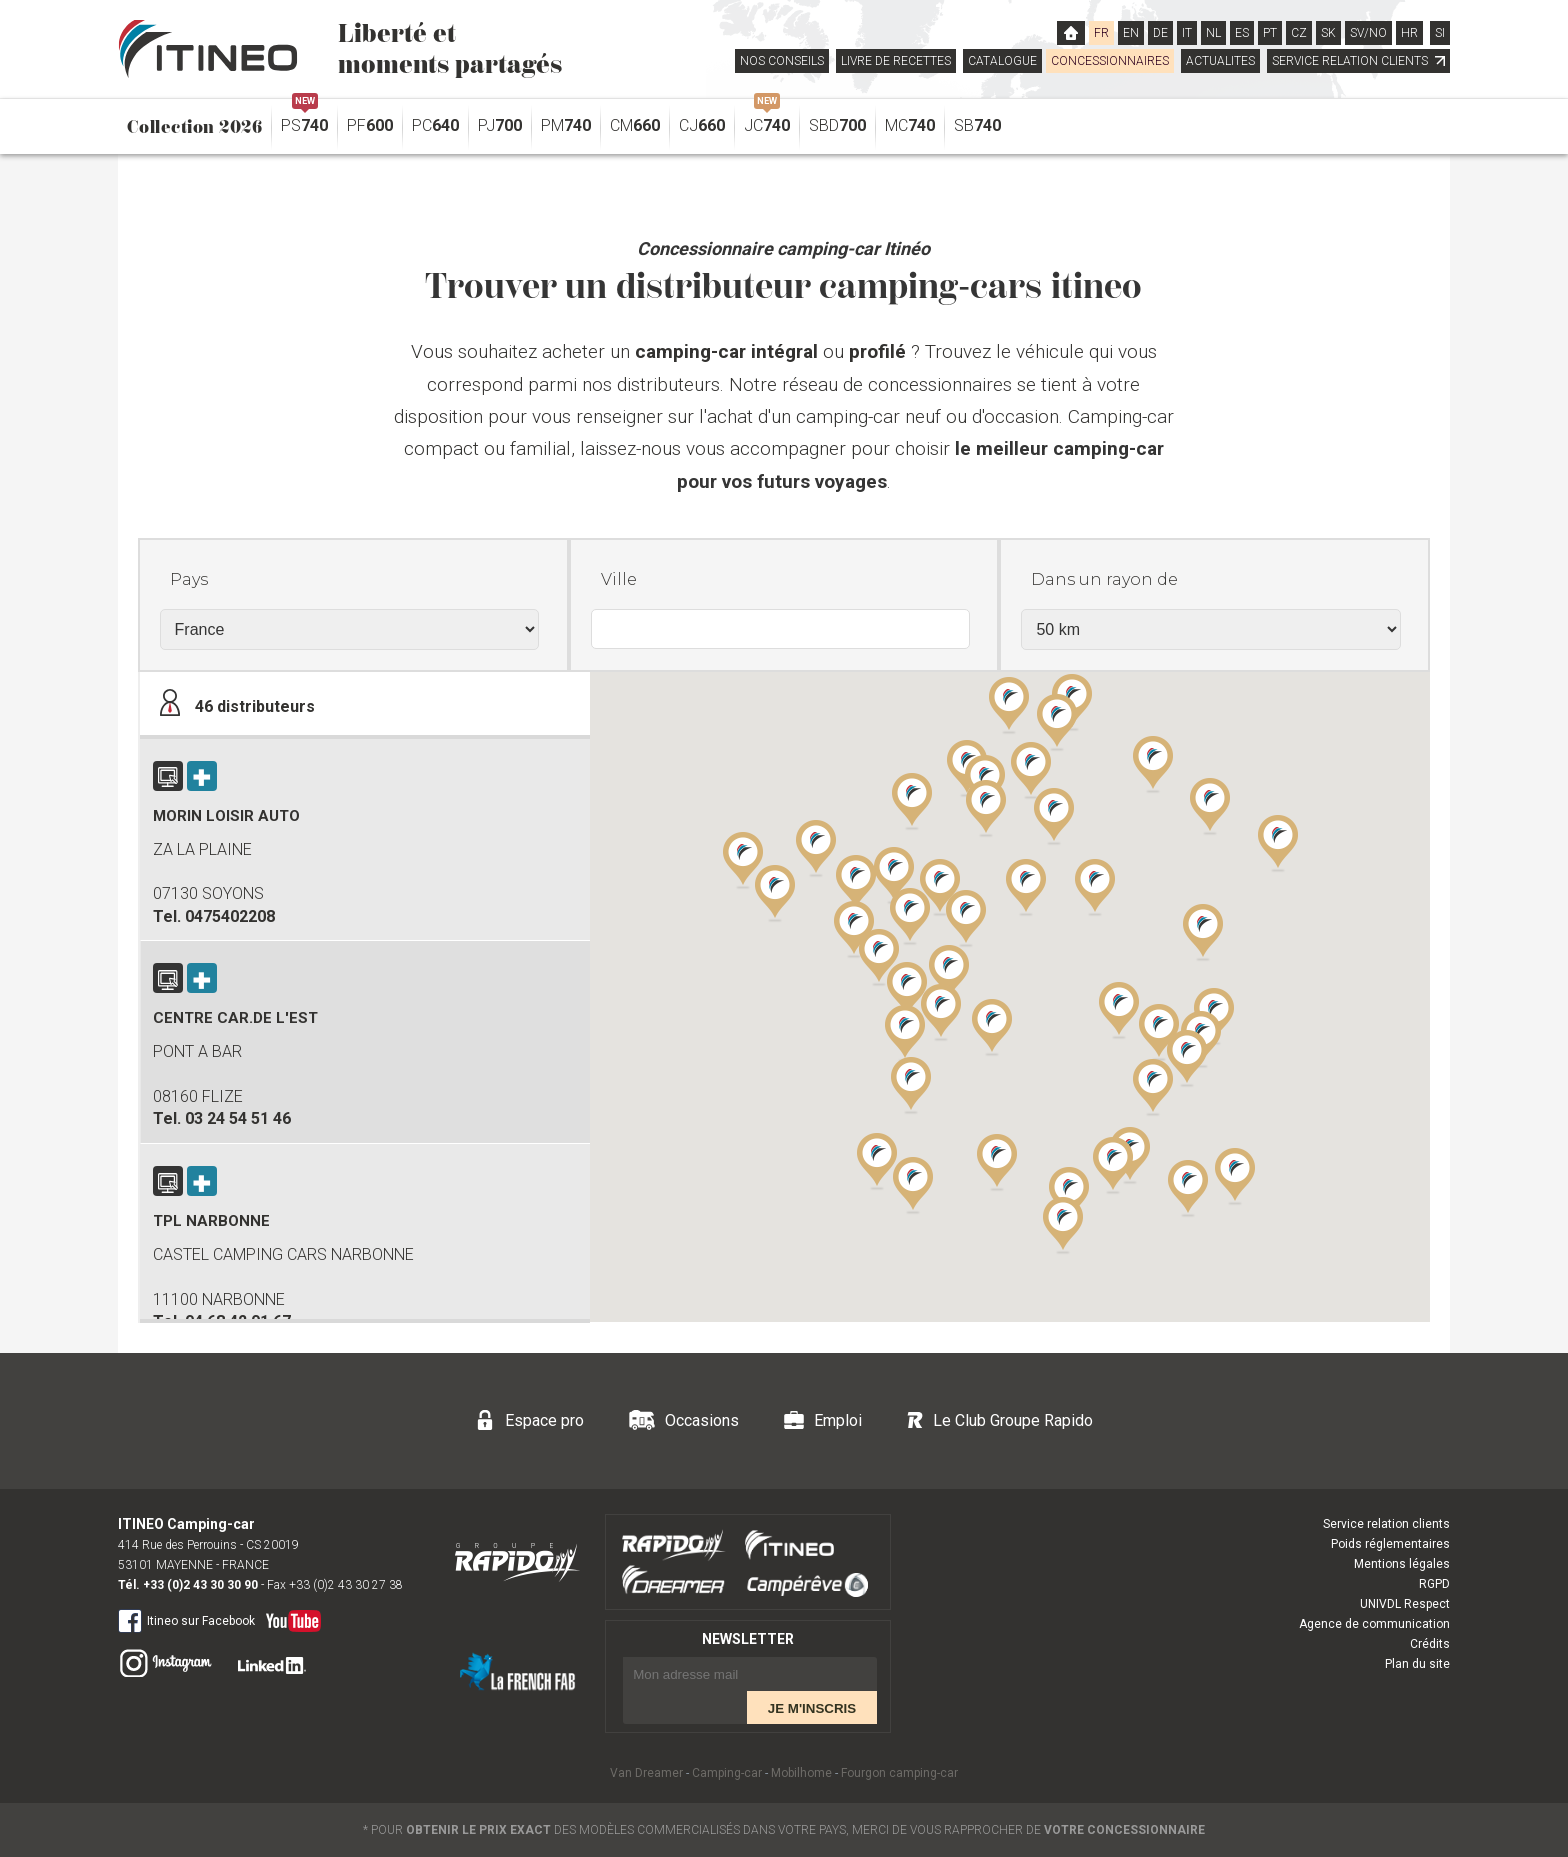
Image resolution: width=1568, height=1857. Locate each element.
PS (304, 120)
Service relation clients (1386, 1524)
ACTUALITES (1220, 61)
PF (370, 125)
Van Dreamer (646, 1773)
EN (1131, 33)
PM (566, 125)
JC (767, 120)
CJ (702, 125)
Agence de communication (1374, 1624)
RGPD (1434, 1584)
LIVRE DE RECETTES (896, 61)
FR (1101, 33)
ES (1242, 33)
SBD (837, 125)
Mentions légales (1402, 1564)
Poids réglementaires (1390, 1544)
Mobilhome (801, 1773)
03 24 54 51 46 (238, 1118)
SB (977, 125)
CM (635, 125)
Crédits (1430, 1644)
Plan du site (1417, 1664)
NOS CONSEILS (782, 61)
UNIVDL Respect (1405, 1604)
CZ (1299, 33)
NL (1213, 33)
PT (1270, 33)
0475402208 (230, 916)
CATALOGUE (1002, 61)
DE (1160, 33)
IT (1187, 33)
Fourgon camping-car (899, 1773)
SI (1440, 33)
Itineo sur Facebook (186, 1620)
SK (1328, 33)
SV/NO (1368, 33)
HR (1409, 33)
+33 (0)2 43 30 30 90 (200, 1585)
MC (910, 125)
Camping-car (727, 1773)
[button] (1153, 1086)
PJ (500, 125)
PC (435, 125)
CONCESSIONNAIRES (1110, 61)
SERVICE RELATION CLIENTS (1358, 61)
